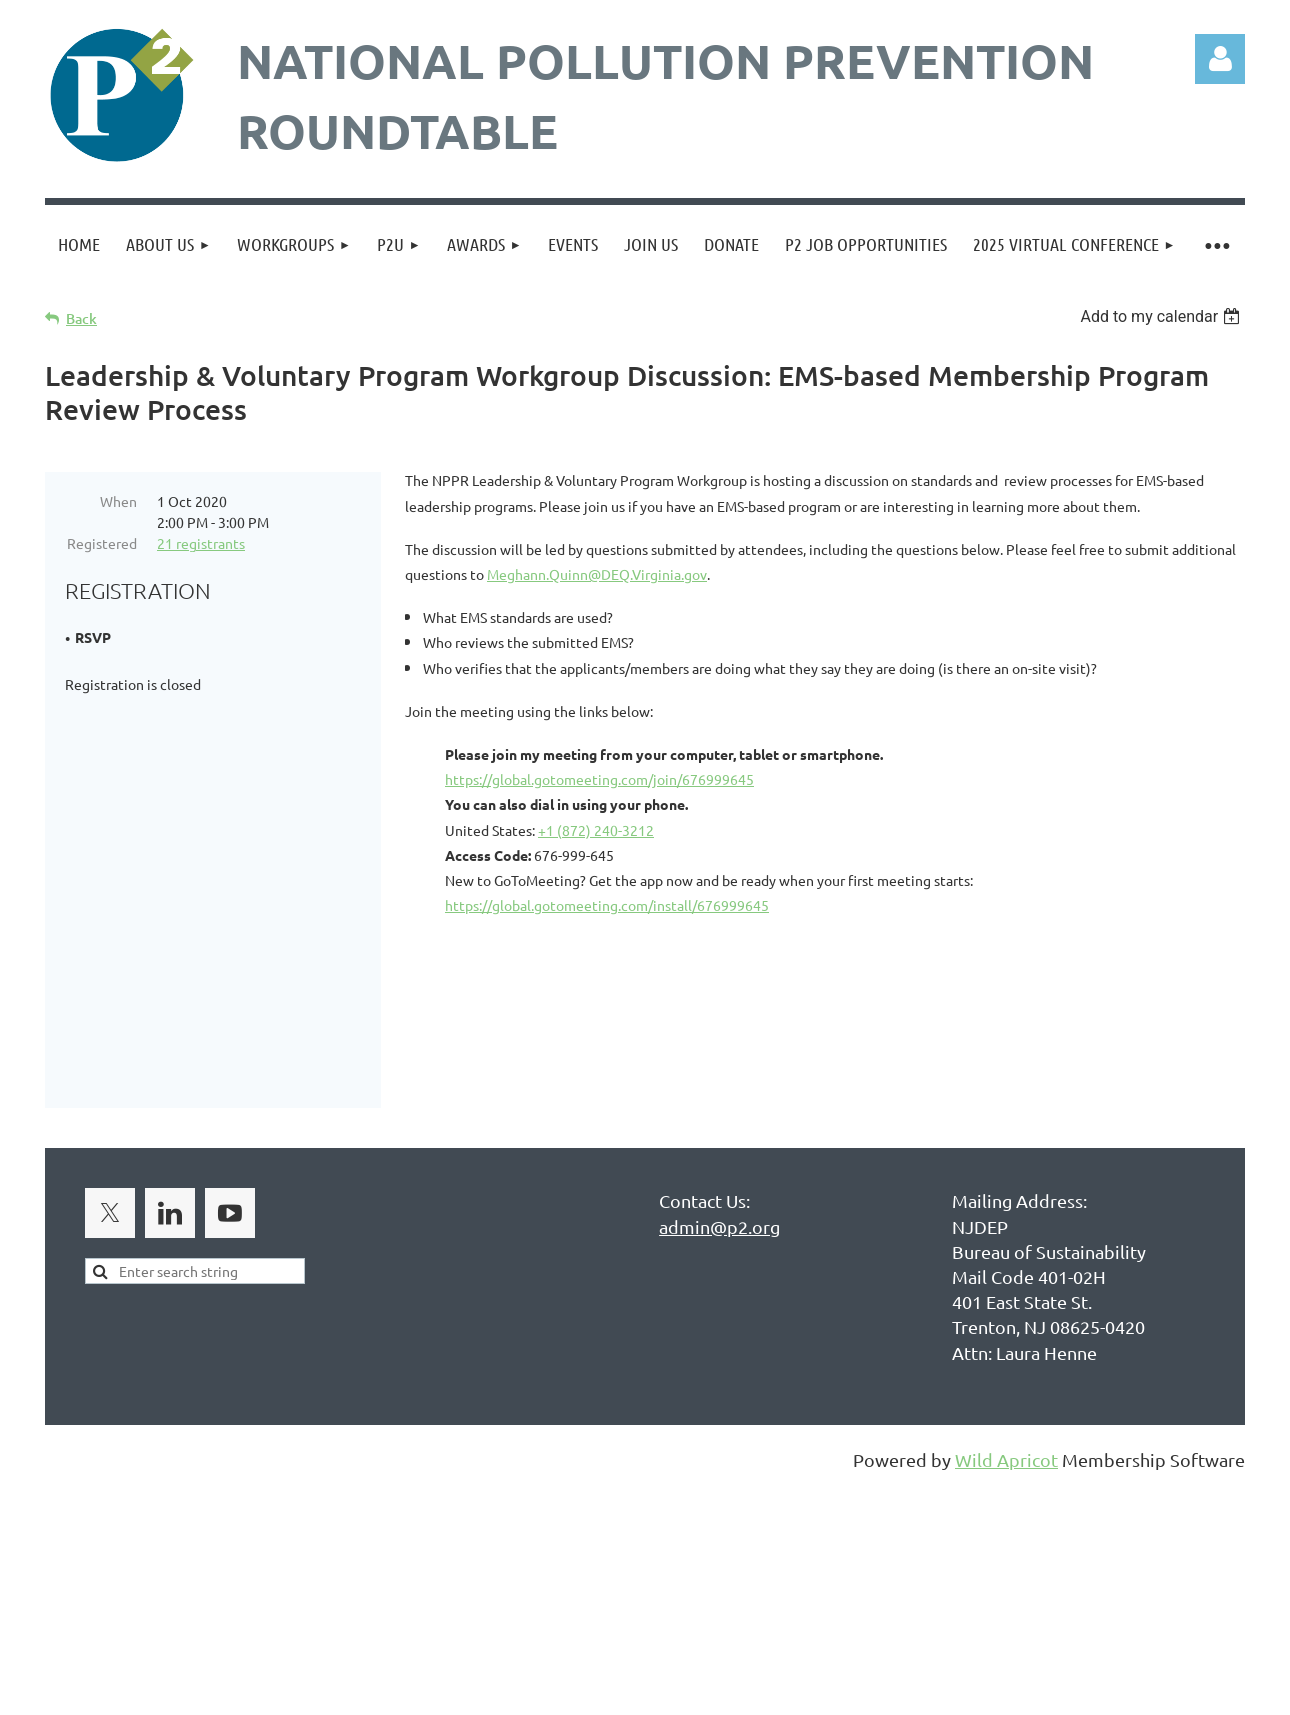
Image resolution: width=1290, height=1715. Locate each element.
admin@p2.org (719, 1231)
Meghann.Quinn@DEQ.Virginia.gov (597, 574)
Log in (1220, 59)
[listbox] (1162, 316)
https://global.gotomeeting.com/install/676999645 (607, 905)
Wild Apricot (1006, 1464)
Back (81, 318)
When (118, 501)
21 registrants (201, 543)
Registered (102, 543)
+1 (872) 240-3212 (596, 830)
